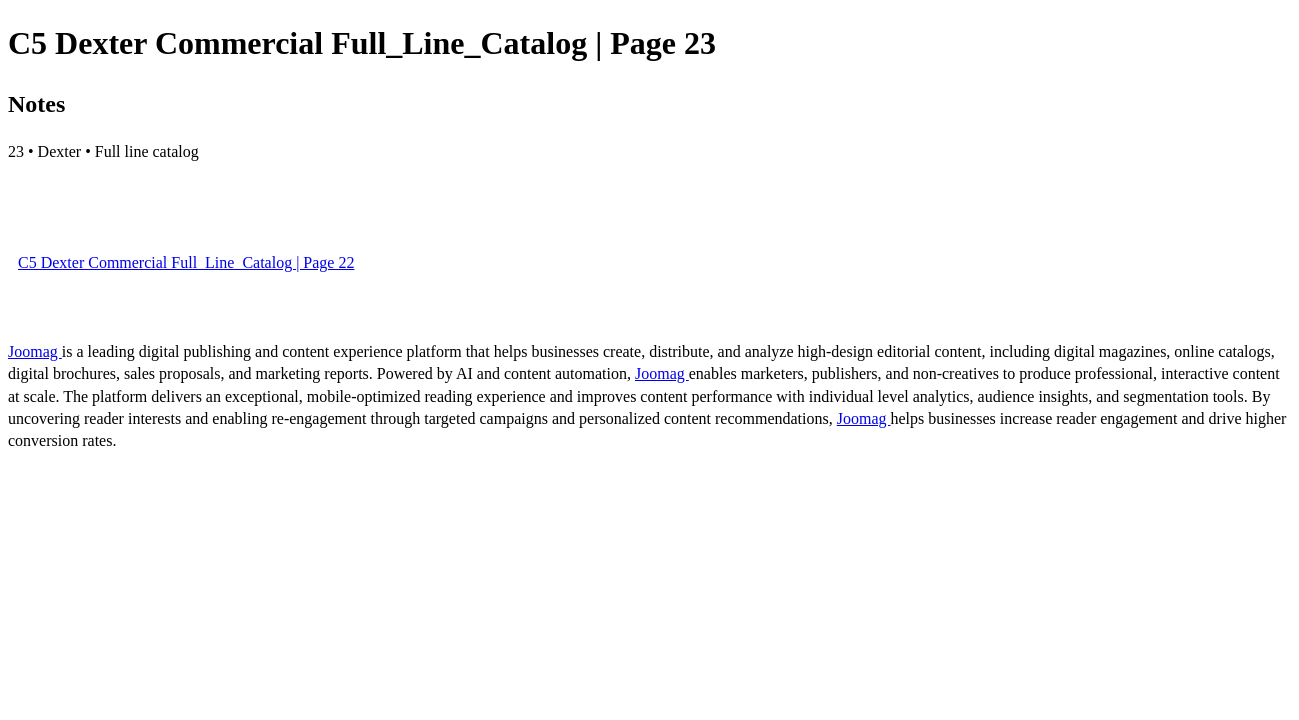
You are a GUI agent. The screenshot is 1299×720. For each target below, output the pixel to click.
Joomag (35, 351)
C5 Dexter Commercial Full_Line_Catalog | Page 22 (186, 262)
